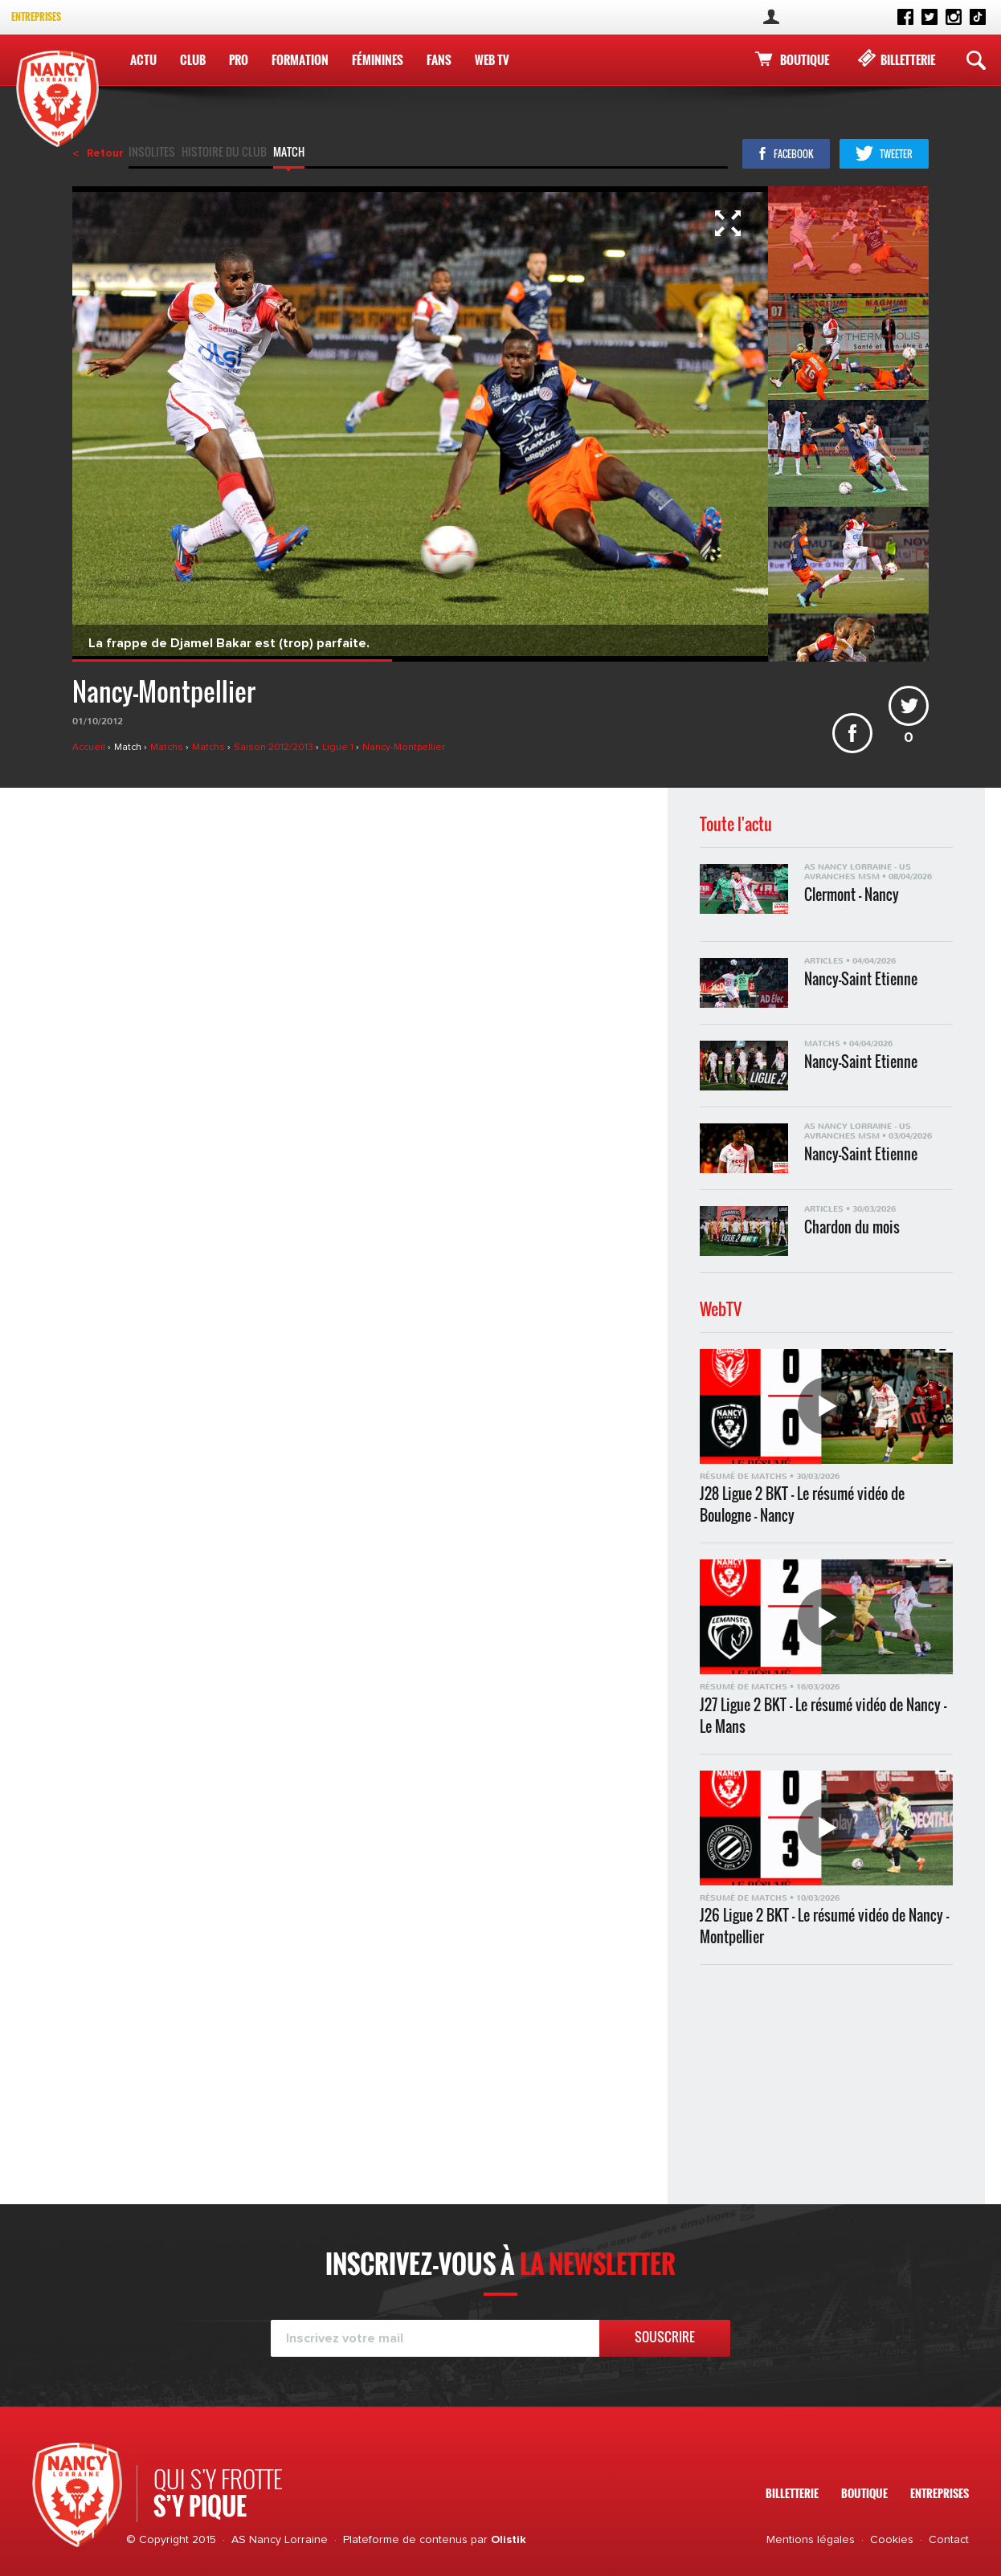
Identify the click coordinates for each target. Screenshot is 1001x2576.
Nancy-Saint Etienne (860, 979)
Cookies (891, 2539)
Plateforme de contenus (405, 2539)
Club (193, 59)
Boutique (804, 59)
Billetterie (907, 59)
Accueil (90, 747)
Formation (300, 59)
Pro (238, 59)
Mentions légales (810, 2539)
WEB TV (492, 59)
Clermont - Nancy (851, 895)
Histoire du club (224, 153)
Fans (439, 59)
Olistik (508, 2539)
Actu (143, 59)
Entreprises (36, 16)
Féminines (377, 59)
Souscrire (665, 2336)
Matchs (168, 747)
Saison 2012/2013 (275, 747)
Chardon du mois (852, 1227)
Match (288, 153)
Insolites (152, 153)
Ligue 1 (339, 747)
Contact (949, 2539)
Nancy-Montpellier (403, 747)
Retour (105, 153)
